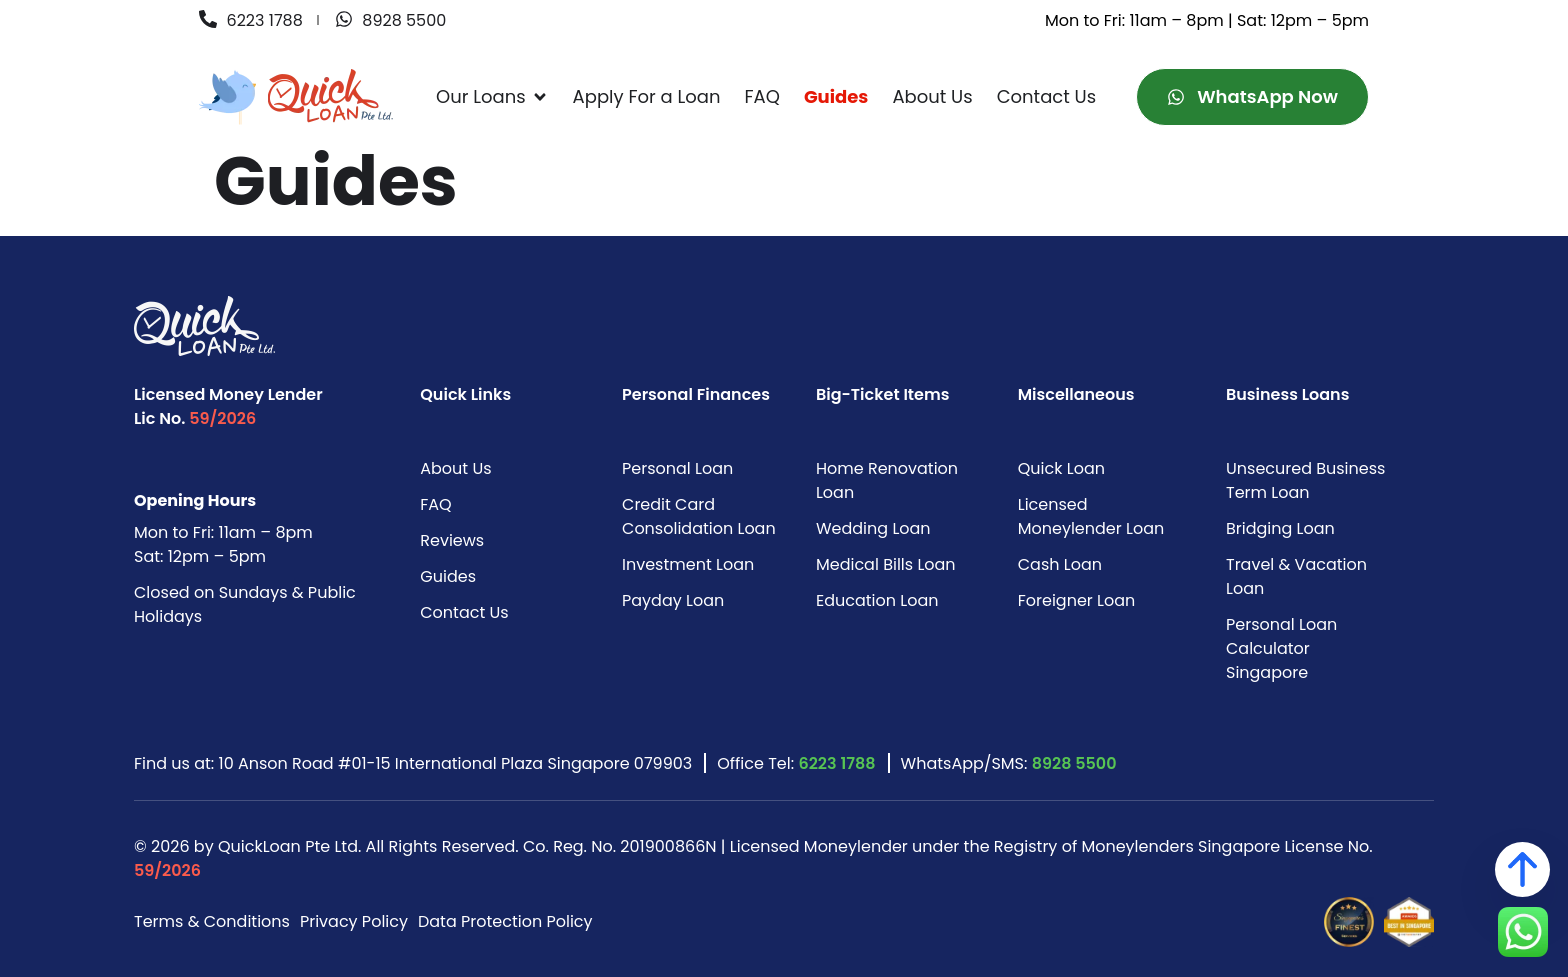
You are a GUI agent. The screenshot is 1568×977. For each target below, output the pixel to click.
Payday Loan (673, 600)
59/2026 (222, 418)
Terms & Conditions (212, 921)
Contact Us (464, 612)
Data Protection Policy (505, 921)
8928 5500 (1074, 763)
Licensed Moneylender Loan (1091, 516)
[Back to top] (1522, 869)
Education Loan (877, 600)
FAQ (435, 504)
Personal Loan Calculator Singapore (1281, 648)
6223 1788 (836, 763)
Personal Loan (677, 468)
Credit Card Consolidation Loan (699, 516)
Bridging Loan (1280, 528)
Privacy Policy (354, 921)
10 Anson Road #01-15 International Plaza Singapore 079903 (456, 763)
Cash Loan (1060, 564)
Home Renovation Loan (887, 480)
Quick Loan (1061, 468)
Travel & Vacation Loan (1296, 576)
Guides (448, 576)
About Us (455, 468)
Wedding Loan (873, 528)
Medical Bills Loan (886, 564)
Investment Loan (688, 564)
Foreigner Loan (1077, 600)
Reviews (452, 540)
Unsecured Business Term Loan (1305, 480)
